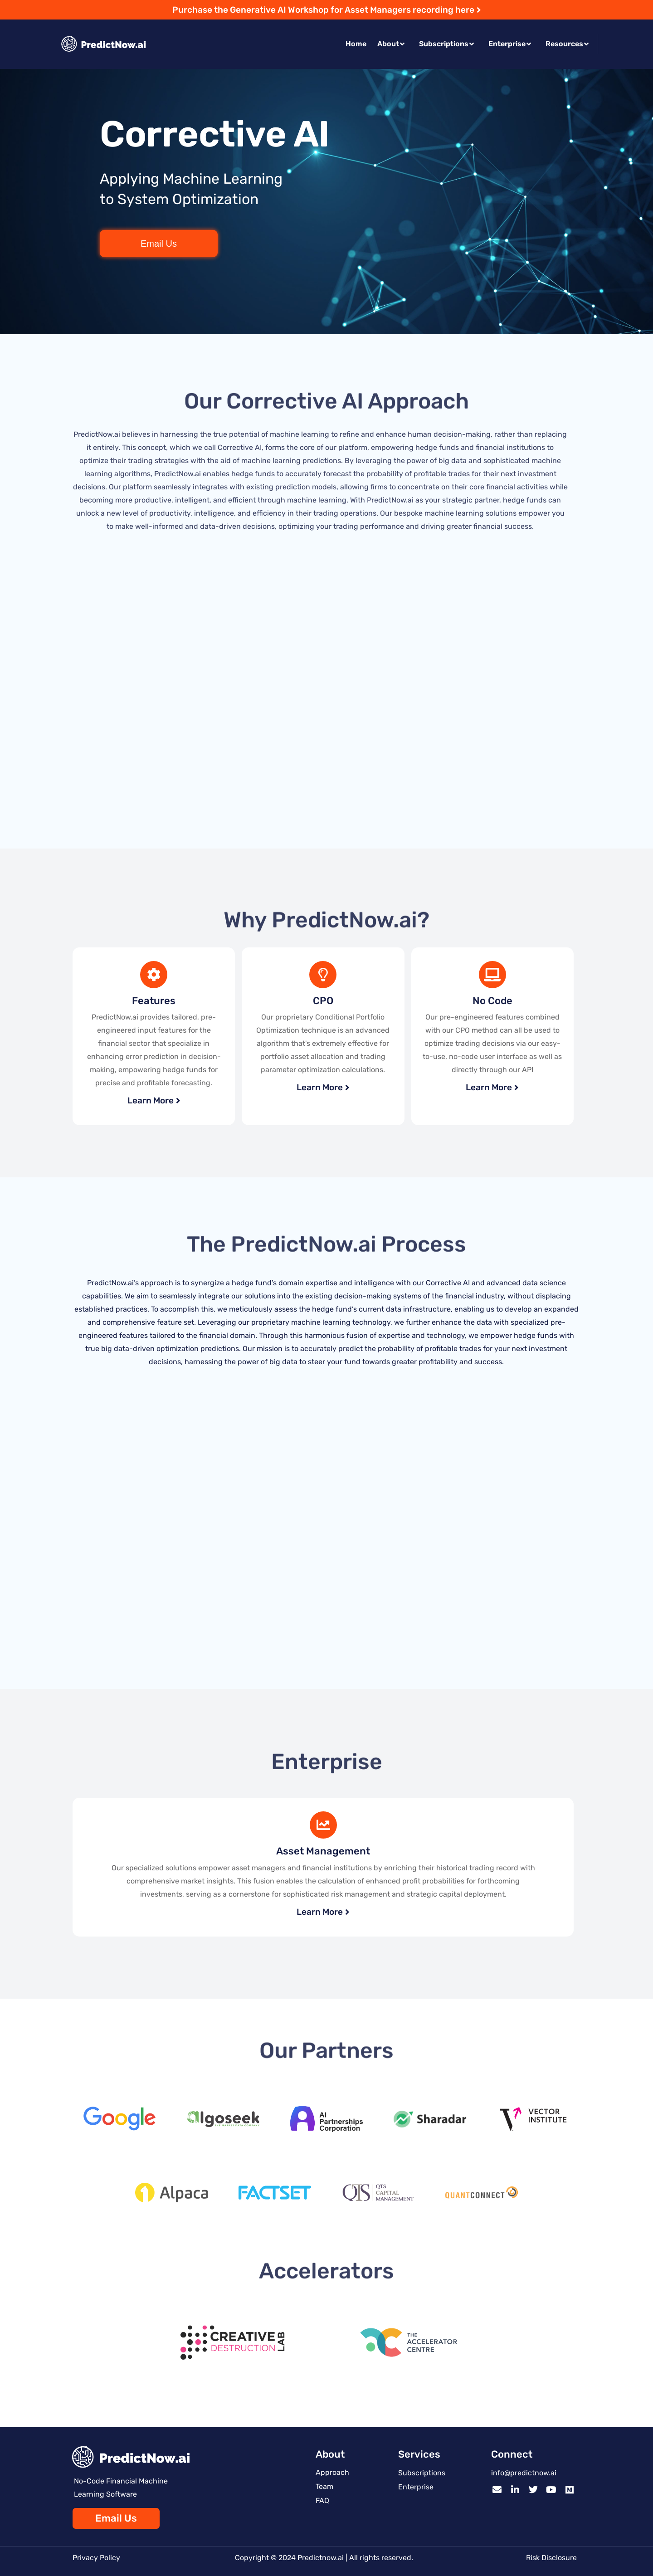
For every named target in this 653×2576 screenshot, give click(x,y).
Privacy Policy (96, 2557)
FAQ (322, 2500)
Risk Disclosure (551, 2557)
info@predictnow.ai (523, 2473)
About (390, 43)
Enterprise (509, 43)
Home (356, 43)
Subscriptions (446, 43)
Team (324, 2486)
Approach (332, 2472)
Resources (567, 43)
